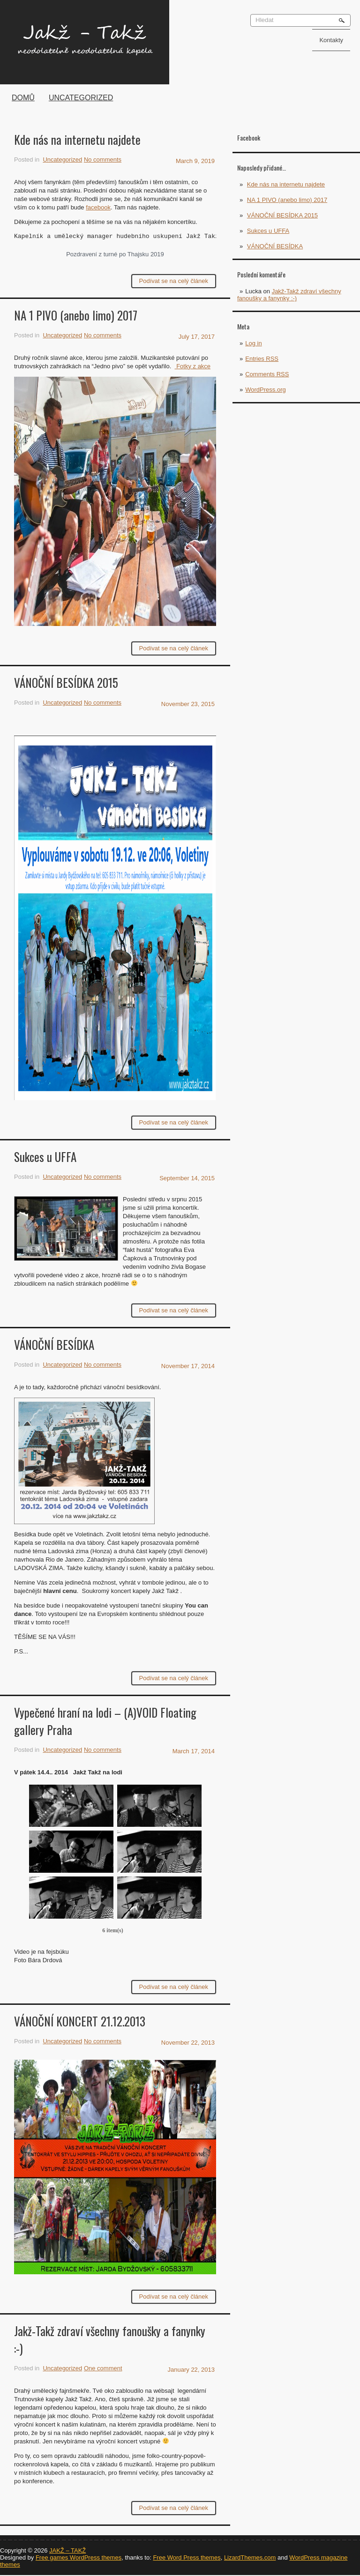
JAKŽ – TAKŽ (67, 2550)
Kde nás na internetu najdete (286, 184)
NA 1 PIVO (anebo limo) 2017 (287, 199)
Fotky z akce (193, 366)
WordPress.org (265, 389)
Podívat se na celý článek (173, 280)
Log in (253, 343)
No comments (102, 159)
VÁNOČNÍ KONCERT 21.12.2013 (79, 2021)
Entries (261, 358)
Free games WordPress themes (78, 2557)
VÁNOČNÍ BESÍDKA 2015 (282, 215)
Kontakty (331, 40)
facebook (98, 207)
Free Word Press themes (186, 2557)
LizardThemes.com (250, 2557)
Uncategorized (81, 98)
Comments (267, 374)
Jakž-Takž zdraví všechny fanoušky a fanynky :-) (289, 295)
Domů (23, 98)
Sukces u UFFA (268, 230)
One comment (103, 2368)
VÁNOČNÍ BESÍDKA (275, 246)
